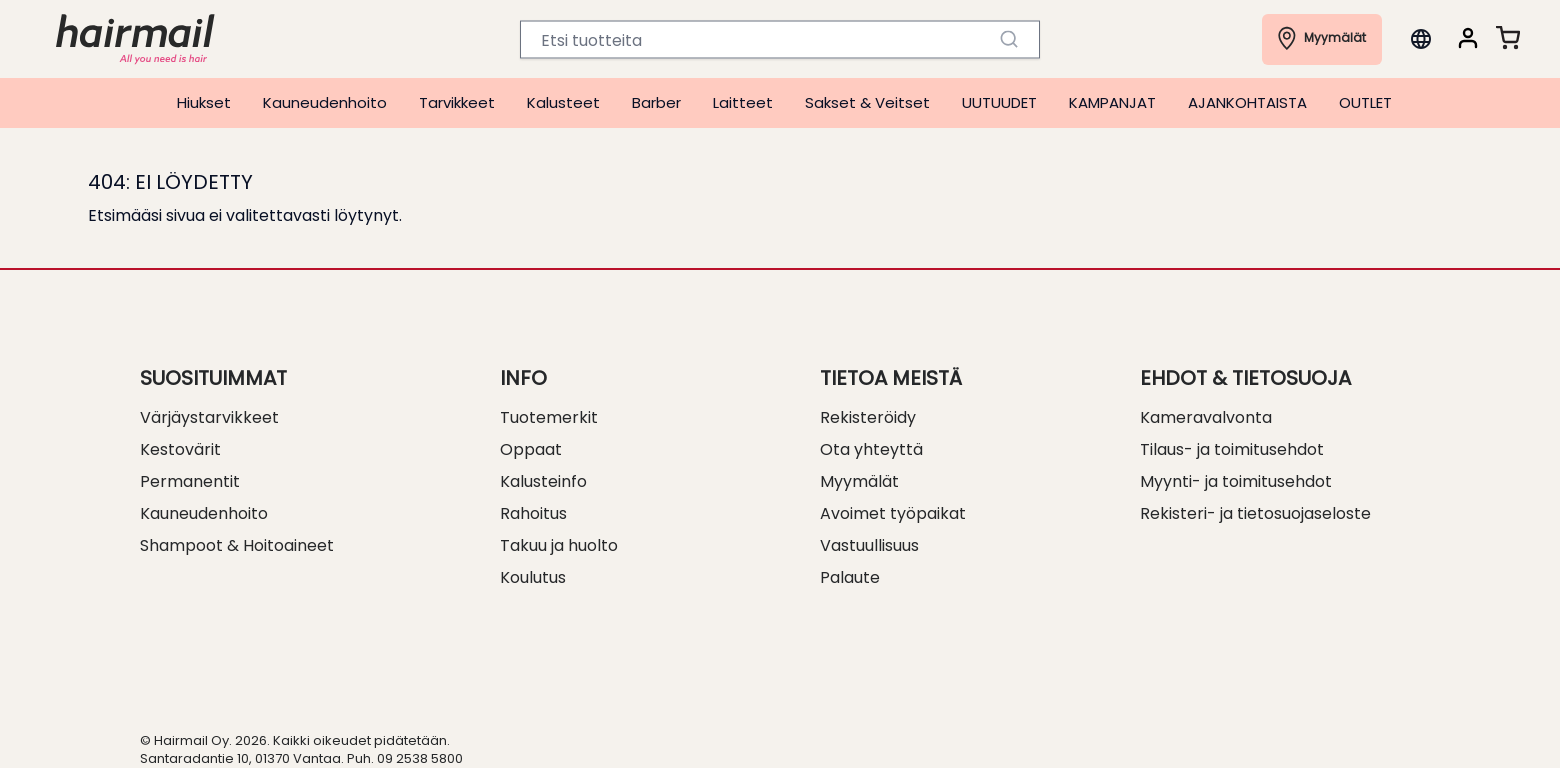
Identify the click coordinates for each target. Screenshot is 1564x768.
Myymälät (859, 481)
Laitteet (743, 102)
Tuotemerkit (549, 417)
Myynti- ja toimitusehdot (1236, 481)
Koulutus (533, 577)
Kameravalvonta (1206, 417)
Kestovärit (180, 449)
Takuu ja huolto (559, 545)
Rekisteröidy (868, 417)
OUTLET (1365, 102)
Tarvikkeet (457, 102)
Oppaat (531, 449)
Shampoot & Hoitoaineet (237, 545)
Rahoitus (533, 513)
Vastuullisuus (869, 545)
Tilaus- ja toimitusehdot (1232, 449)
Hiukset (204, 102)
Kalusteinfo (543, 481)
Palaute (850, 577)
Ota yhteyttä (871, 449)
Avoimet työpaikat (893, 513)
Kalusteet (563, 102)
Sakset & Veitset (867, 102)
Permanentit (190, 481)
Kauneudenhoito (325, 102)
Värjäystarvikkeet (209, 417)
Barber (656, 102)
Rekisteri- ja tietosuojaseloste (1255, 513)
